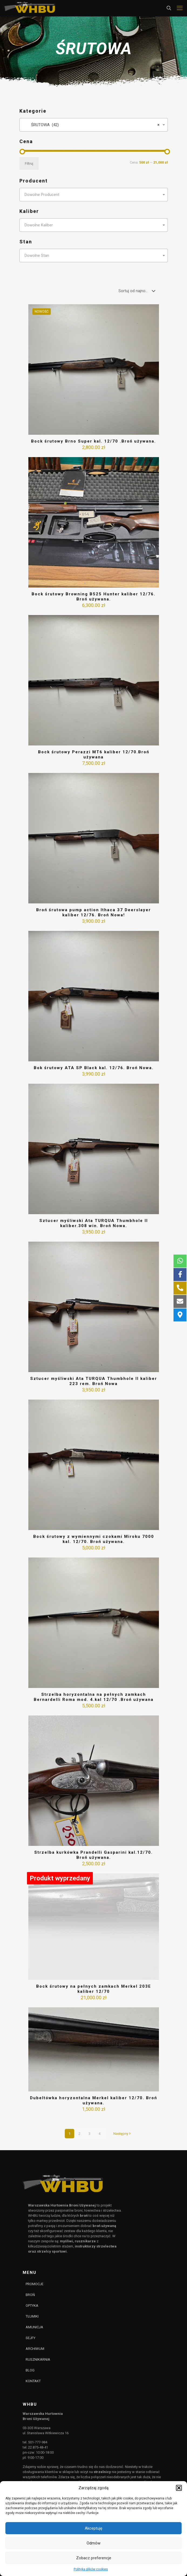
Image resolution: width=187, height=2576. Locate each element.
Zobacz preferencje (93, 2558)
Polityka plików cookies (91, 2569)
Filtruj (29, 163)
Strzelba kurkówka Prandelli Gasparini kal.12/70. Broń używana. (93, 1855)
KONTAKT (33, 2381)
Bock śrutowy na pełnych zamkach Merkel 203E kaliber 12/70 (93, 1989)
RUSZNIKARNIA (38, 2359)
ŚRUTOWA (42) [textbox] (92, 125)
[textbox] (93, 194)
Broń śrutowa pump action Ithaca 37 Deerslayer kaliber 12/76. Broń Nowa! (93, 912)
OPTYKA (32, 2306)
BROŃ (30, 2295)
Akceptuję (93, 2528)
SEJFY (30, 2338)
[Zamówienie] (138, 291)
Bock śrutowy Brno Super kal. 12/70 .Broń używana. (93, 441)
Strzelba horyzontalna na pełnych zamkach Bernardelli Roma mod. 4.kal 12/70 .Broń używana (94, 1697)
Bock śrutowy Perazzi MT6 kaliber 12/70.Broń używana (93, 754)
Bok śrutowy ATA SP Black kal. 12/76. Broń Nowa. (94, 1067)
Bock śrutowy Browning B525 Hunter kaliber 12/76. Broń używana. (93, 597)
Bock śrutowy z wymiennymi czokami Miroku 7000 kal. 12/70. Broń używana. (93, 1539)
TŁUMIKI (32, 2316)
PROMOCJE (34, 2284)
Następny (122, 2134)
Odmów (93, 2543)
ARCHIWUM (35, 2349)
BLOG (30, 2370)
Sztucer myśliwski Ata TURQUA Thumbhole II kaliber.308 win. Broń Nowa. (93, 1223)
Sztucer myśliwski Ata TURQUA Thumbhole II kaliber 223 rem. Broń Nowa (93, 1381)
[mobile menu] (179, 8)
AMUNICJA (34, 2327)
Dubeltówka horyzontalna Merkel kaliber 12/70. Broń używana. (93, 2100)
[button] (179, 2488)
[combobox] (93, 125)
